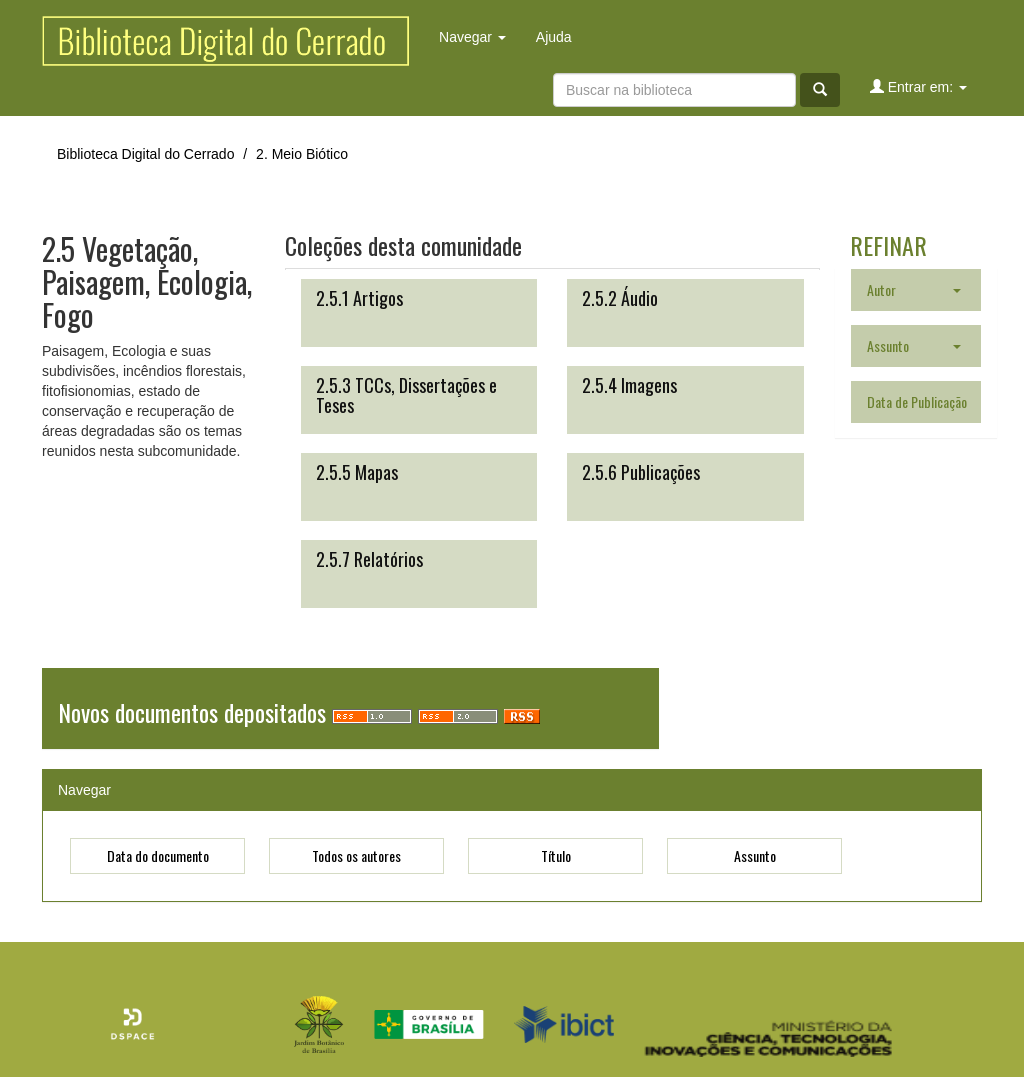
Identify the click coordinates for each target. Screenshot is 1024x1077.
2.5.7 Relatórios (369, 559)
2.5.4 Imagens (629, 385)
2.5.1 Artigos (359, 298)
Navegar (472, 37)
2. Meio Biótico (302, 154)
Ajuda (554, 37)
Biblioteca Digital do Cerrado (145, 154)
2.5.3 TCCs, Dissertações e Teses (406, 395)
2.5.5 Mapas (357, 472)
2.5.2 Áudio (620, 298)
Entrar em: (918, 86)
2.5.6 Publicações (641, 472)
